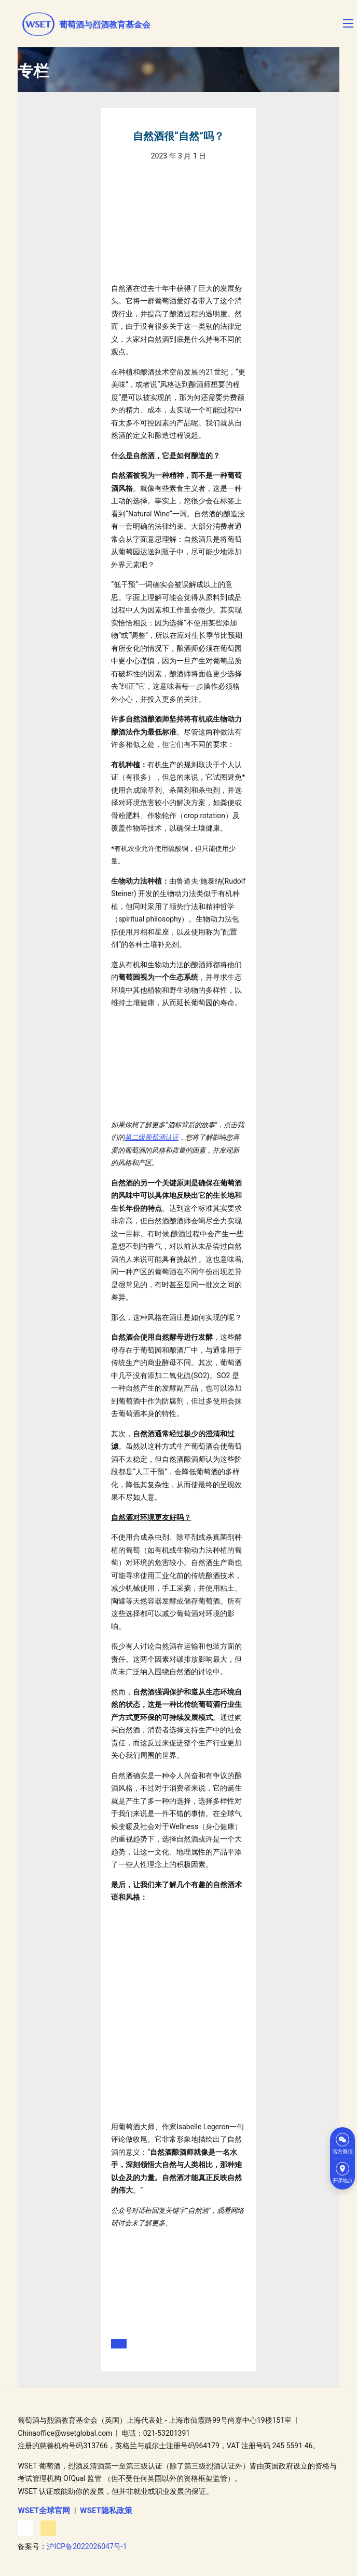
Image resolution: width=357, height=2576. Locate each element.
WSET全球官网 (44, 2510)
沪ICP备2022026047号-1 (87, 2546)
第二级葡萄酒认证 (151, 1137)
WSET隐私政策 (106, 2510)
